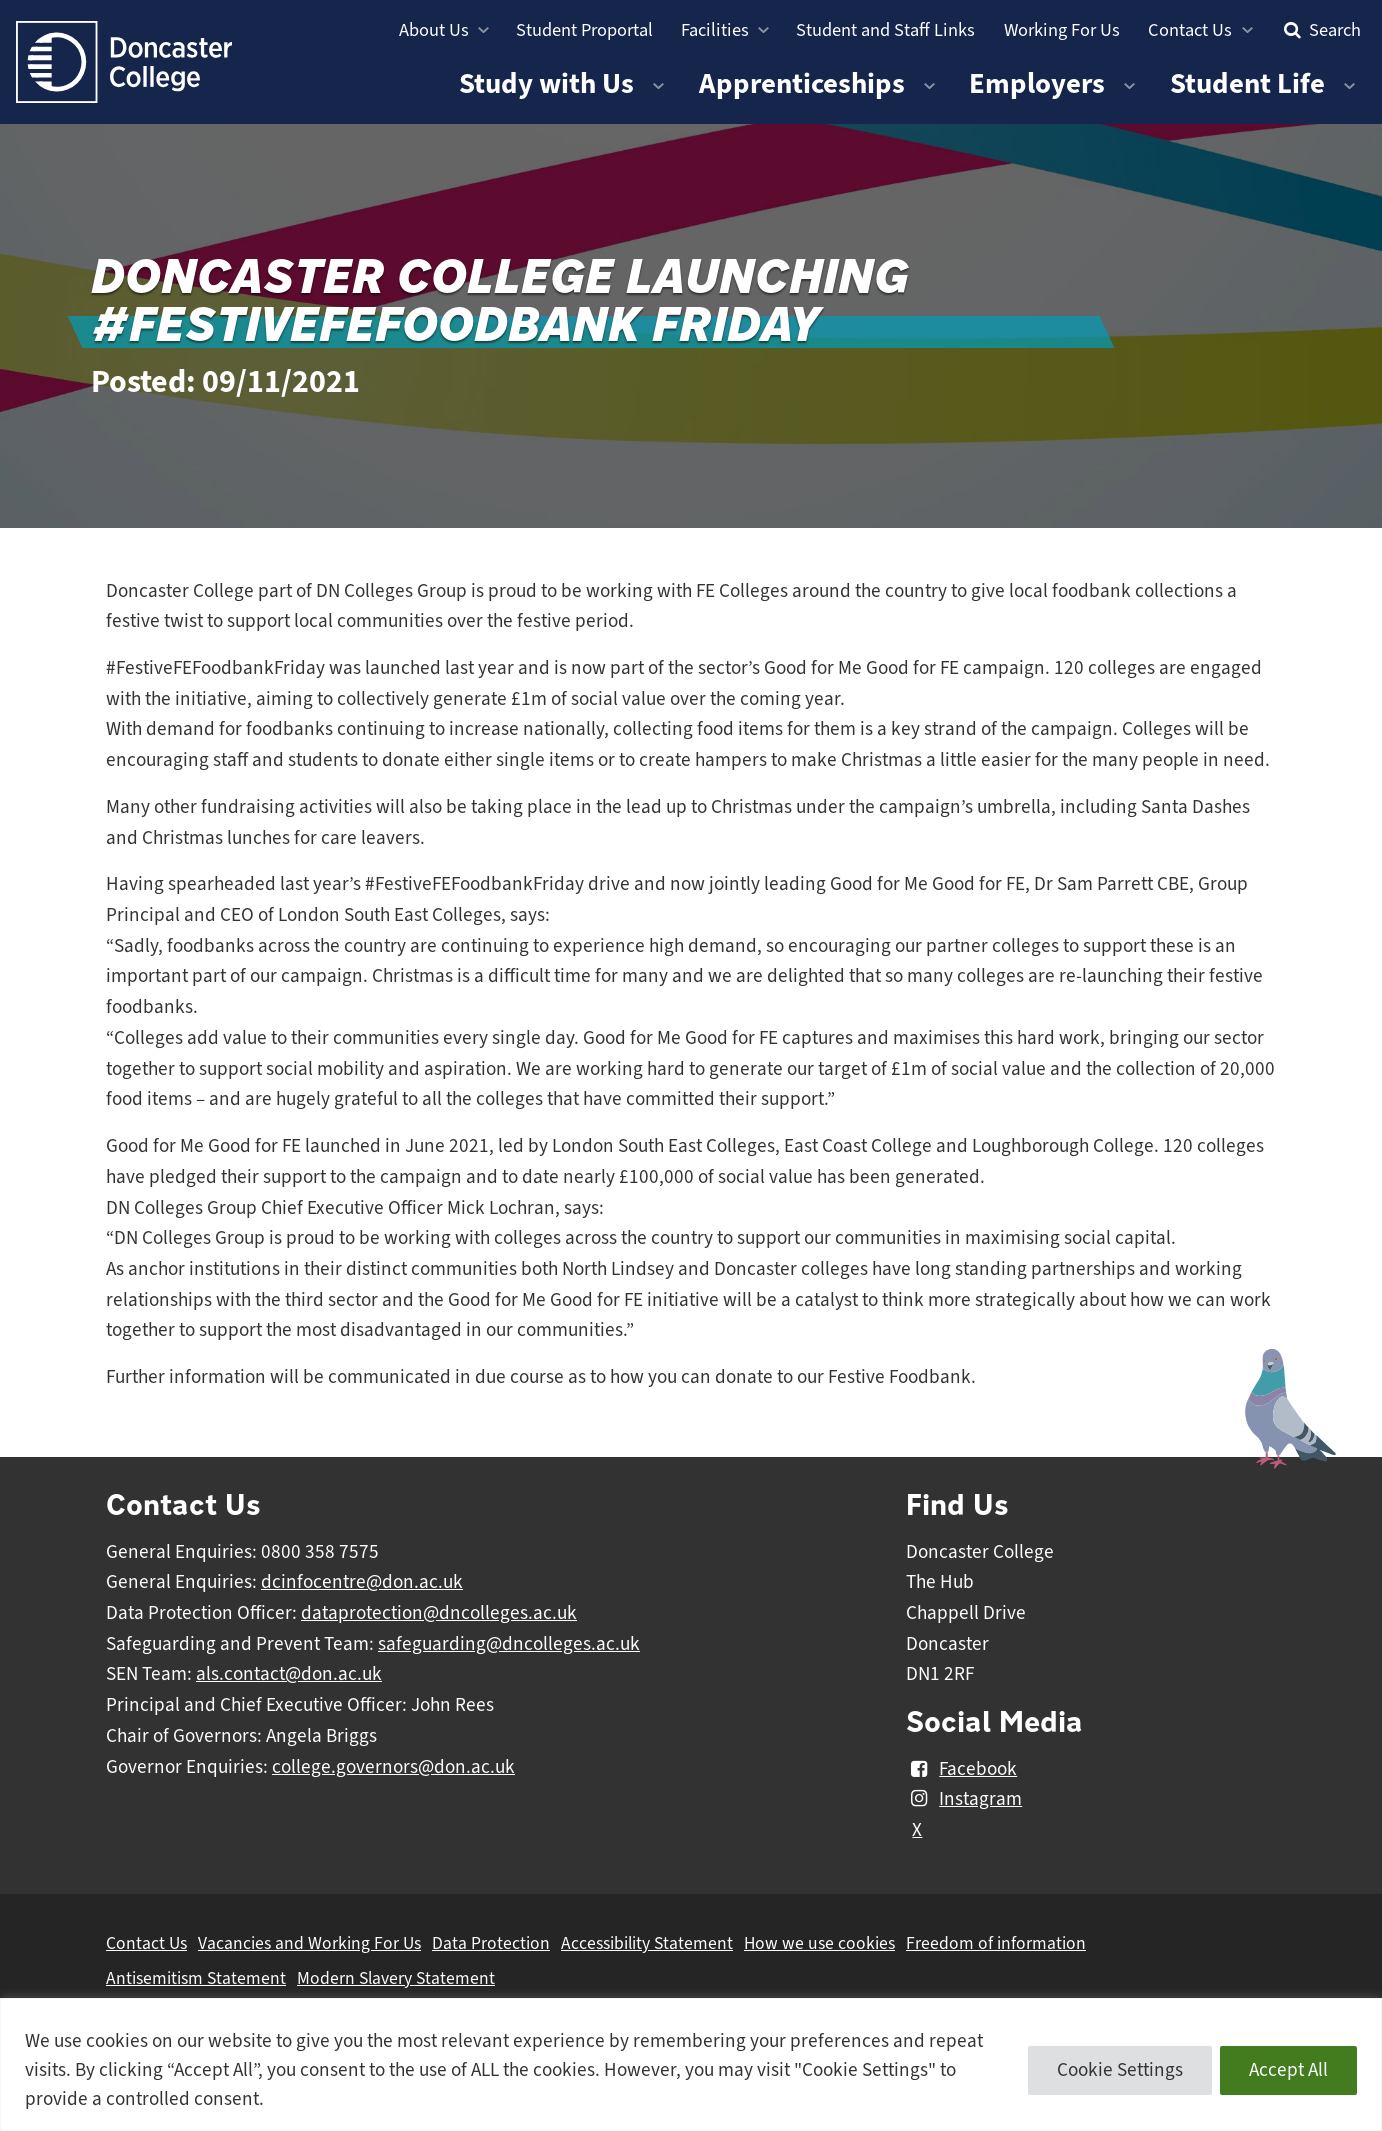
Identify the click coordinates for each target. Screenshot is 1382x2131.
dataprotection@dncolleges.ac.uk (439, 1613)
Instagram (964, 1799)
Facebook (961, 1769)
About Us (434, 29)
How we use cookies (819, 1943)
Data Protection (491, 1943)
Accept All (1288, 2070)
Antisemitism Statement (196, 1978)
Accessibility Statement (647, 1943)
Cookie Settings (1120, 2070)
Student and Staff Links (885, 29)
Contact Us (1190, 29)
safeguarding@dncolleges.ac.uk (509, 1644)
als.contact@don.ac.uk (289, 1674)
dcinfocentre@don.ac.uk (362, 1582)
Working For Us (1062, 29)
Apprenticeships (802, 83)
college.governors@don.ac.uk (393, 1767)
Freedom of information (996, 1943)
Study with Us (546, 83)
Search (1320, 29)
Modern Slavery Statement (396, 1978)
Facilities (715, 29)
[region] (691, 2064)
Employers (1037, 83)
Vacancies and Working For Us (309, 1943)
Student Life (1247, 83)
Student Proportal (584, 29)
